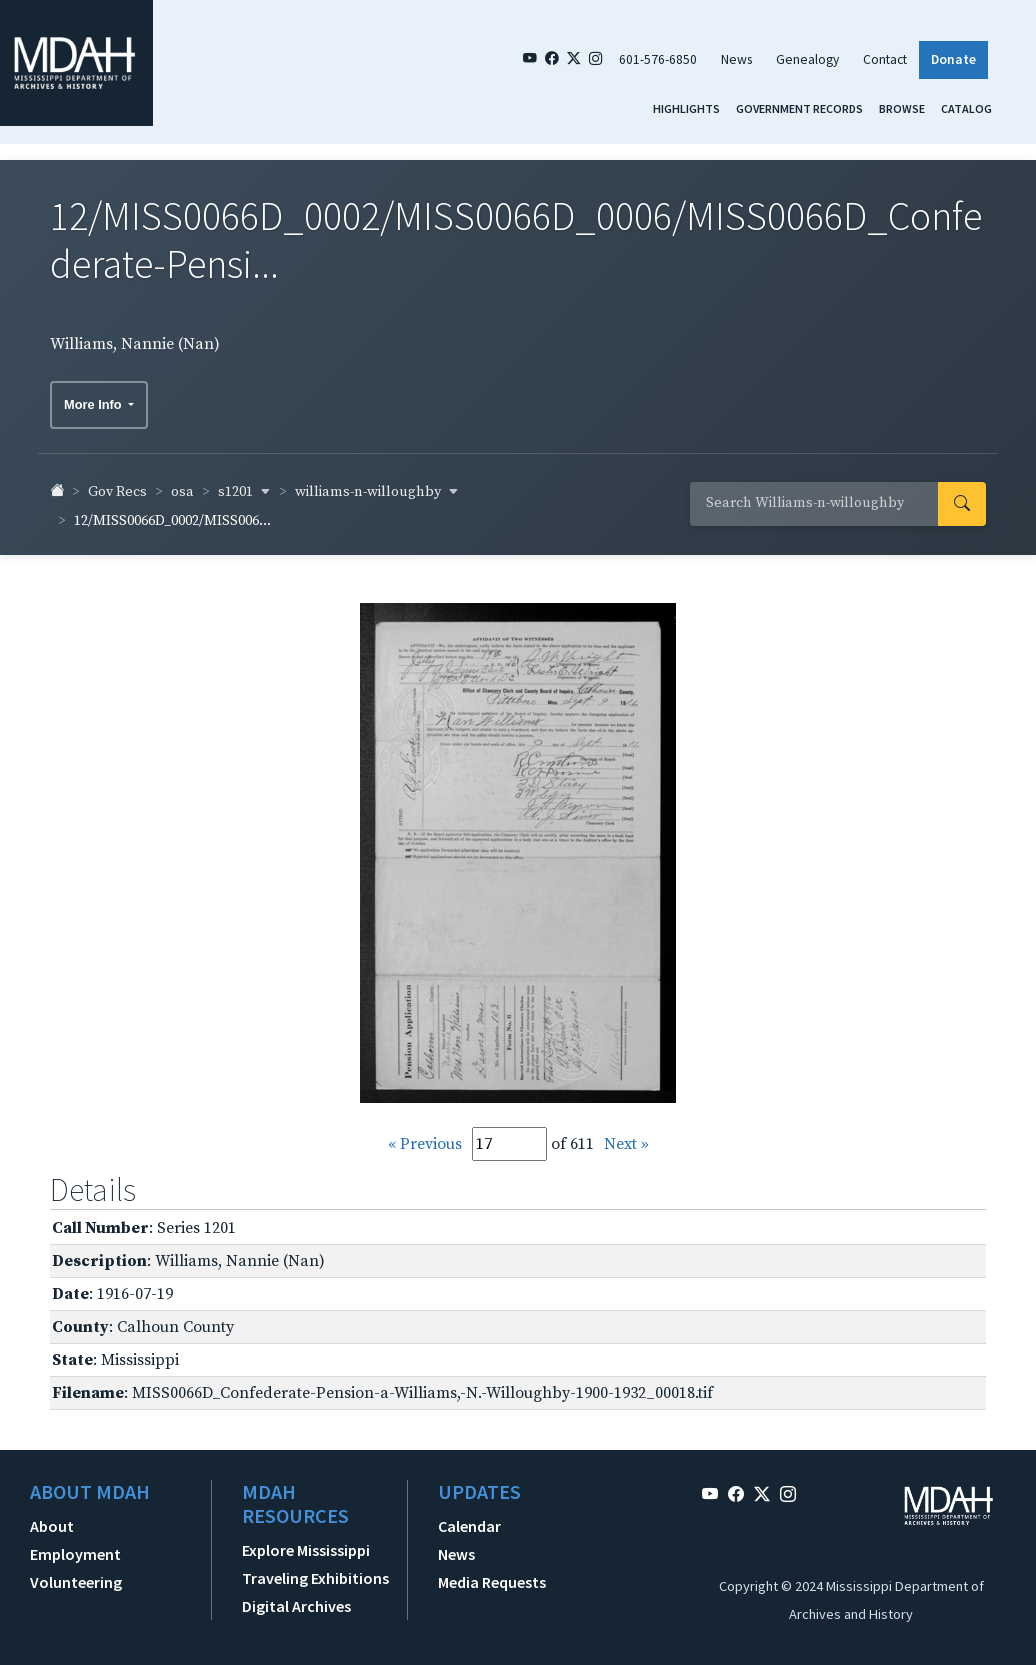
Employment (75, 1546)
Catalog (966, 108)
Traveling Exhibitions (315, 1570)
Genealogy (807, 59)
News (736, 59)
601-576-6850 (658, 59)
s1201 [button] (244, 484)
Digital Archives (296, 1598)
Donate (953, 59)
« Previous (425, 1136)
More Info (94, 396)
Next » (626, 1136)
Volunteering (76, 1574)
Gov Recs (117, 484)
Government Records (799, 108)
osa (182, 484)
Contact (885, 59)
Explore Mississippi (306, 1542)
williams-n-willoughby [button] (377, 484)
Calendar (469, 1518)
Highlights (686, 108)
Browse (902, 108)
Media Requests (492, 1574)
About (52, 1518)
